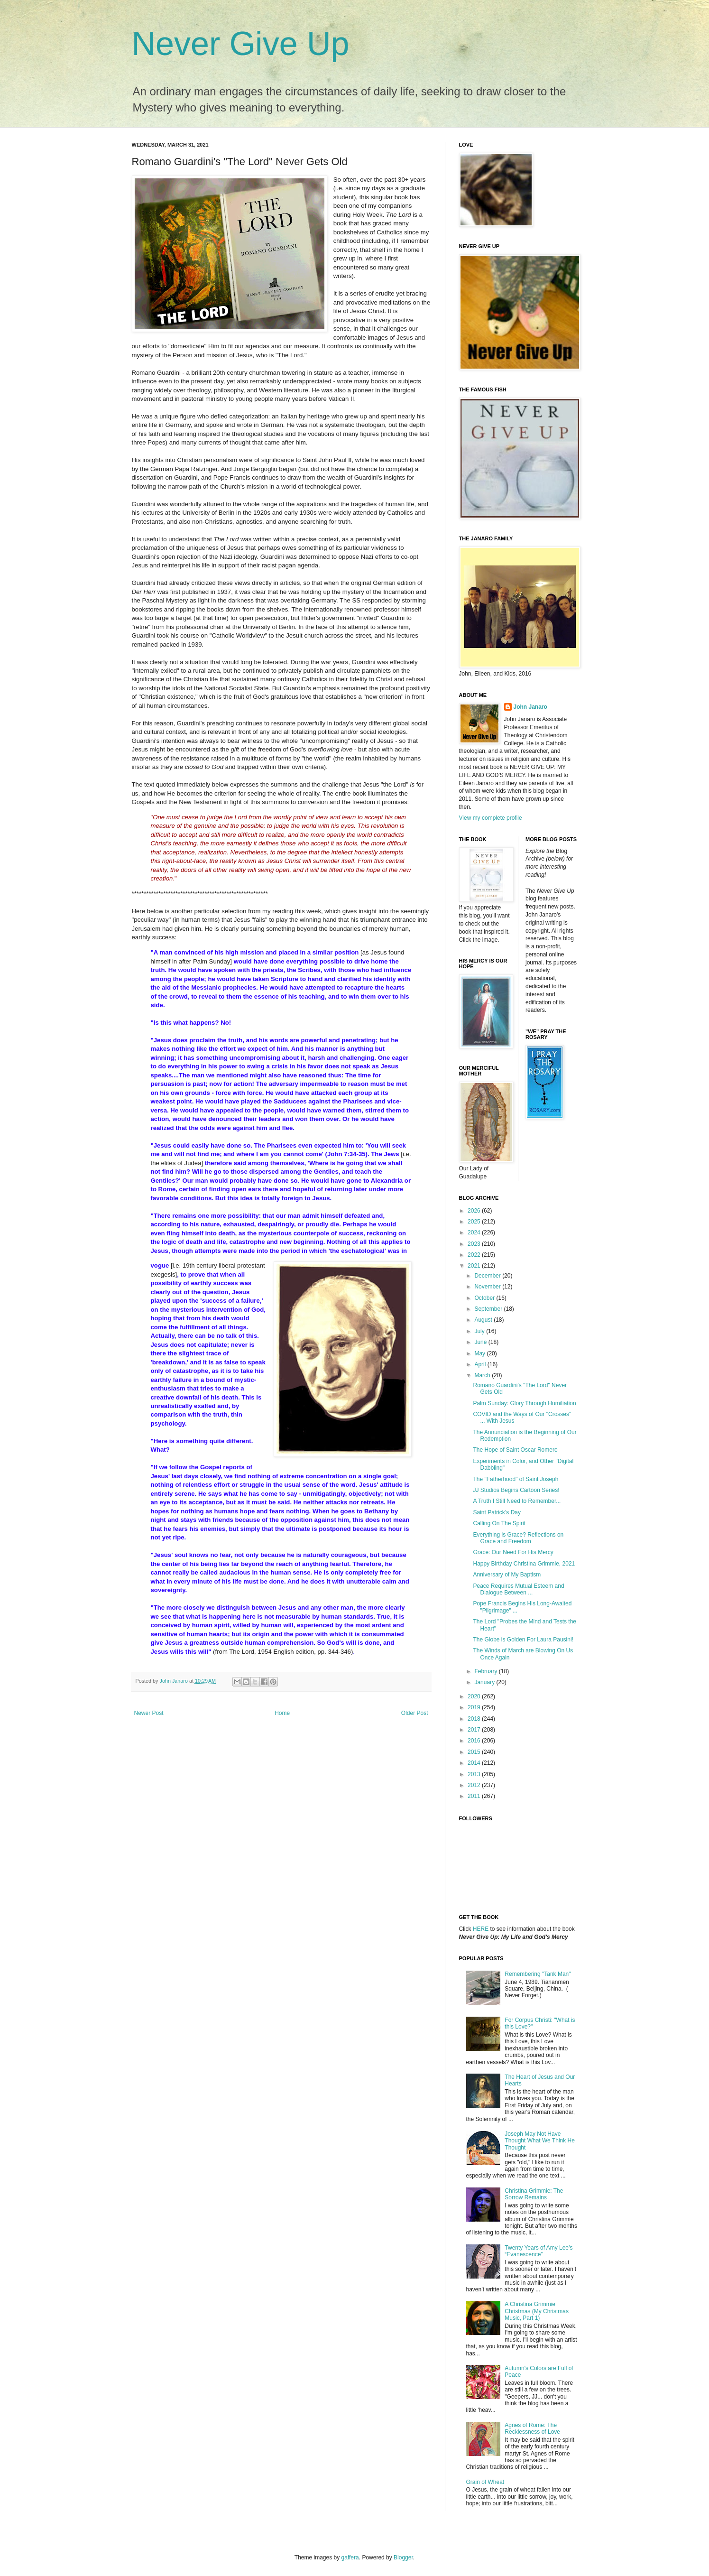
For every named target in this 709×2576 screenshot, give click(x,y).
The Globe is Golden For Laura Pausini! (523, 1639)
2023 (475, 1244)
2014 (475, 1763)
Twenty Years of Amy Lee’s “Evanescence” (538, 2251)
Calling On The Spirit (499, 1523)
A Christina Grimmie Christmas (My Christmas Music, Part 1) (537, 2311)
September (489, 1309)
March (483, 1375)
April (480, 1364)
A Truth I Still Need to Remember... (517, 1501)
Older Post (414, 1713)
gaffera (350, 2557)
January (485, 1682)
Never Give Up (241, 43)
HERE (480, 1929)
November (488, 1286)
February (486, 1671)
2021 (475, 1265)
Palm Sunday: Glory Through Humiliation (524, 1403)
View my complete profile (490, 818)
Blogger (403, 2557)
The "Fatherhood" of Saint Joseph (515, 1479)
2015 (475, 1752)
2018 (475, 1718)
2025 (475, 1221)
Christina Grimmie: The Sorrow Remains (534, 2194)
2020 (475, 1696)
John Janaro (530, 707)
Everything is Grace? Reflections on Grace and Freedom (518, 1538)
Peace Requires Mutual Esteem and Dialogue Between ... (518, 1589)
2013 (475, 1774)
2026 (475, 1210)
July (480, 1331)
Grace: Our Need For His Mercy (513, 1552)
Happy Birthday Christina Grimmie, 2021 (524, 1563)
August (484, 1319)
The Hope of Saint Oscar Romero (515, 1449)
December (488, 1275)
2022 (475, 1254)
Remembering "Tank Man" (538, 1974)
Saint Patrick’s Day (496, 1512)
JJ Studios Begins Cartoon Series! (516, 1490)
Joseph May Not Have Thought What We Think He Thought (540, 2141)
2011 (475, 1796)
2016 (475, 1740)
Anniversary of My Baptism (507, 1574)
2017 (475, 1729)
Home (282, 1713)
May (480, 1353)
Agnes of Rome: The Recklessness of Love (532, 2428)
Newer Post (149, 1713)
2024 (475, 1232)
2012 (475, 1785)
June (481, 1342)
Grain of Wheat (485, 2482)
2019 (475, 1707)
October (485, 1298)
